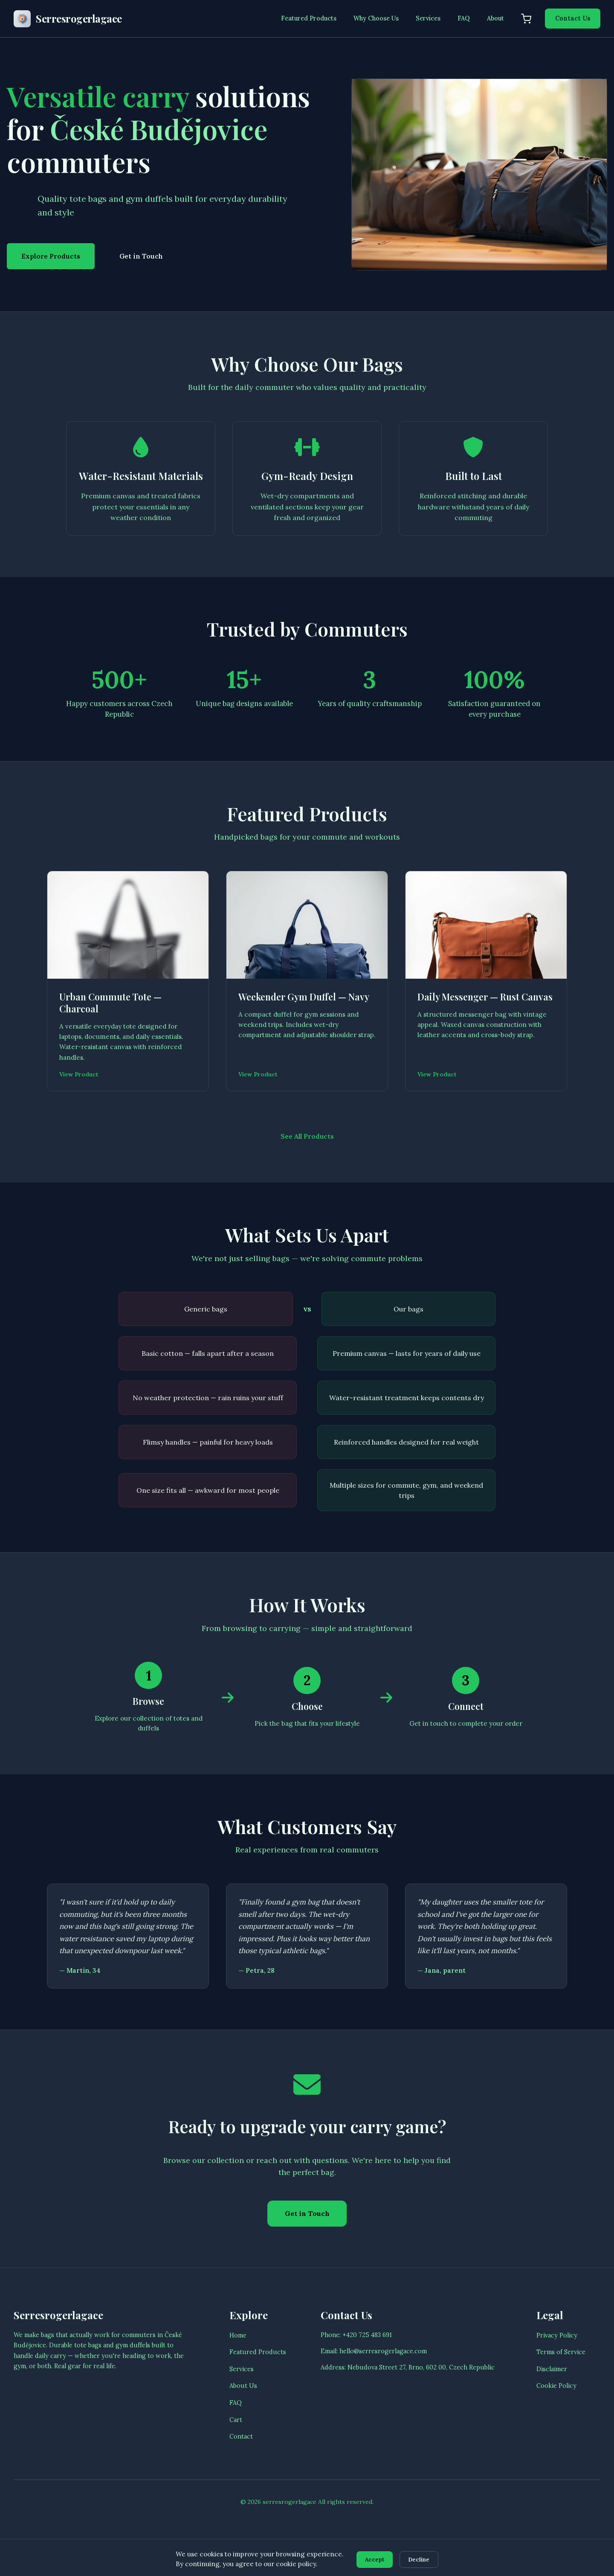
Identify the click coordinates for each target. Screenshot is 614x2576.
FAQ (464, 18)
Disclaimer (551, 2397)
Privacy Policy (556, 2363)
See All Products (307, 1156)
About (495, 18)
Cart (235, 2448)
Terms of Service (560, 2380)
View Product (81, 1093)
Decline (422, 2559)
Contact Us (572, 18)
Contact (241, 2465)
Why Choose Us (376, 18)
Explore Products (50, 256)
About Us (243, 2414)
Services (428, 18)
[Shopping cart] (526, 18)
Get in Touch (140, 256)
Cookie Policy (556, 2414)
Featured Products (308, 18)
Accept (372, 2559)
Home (237, 2363)
